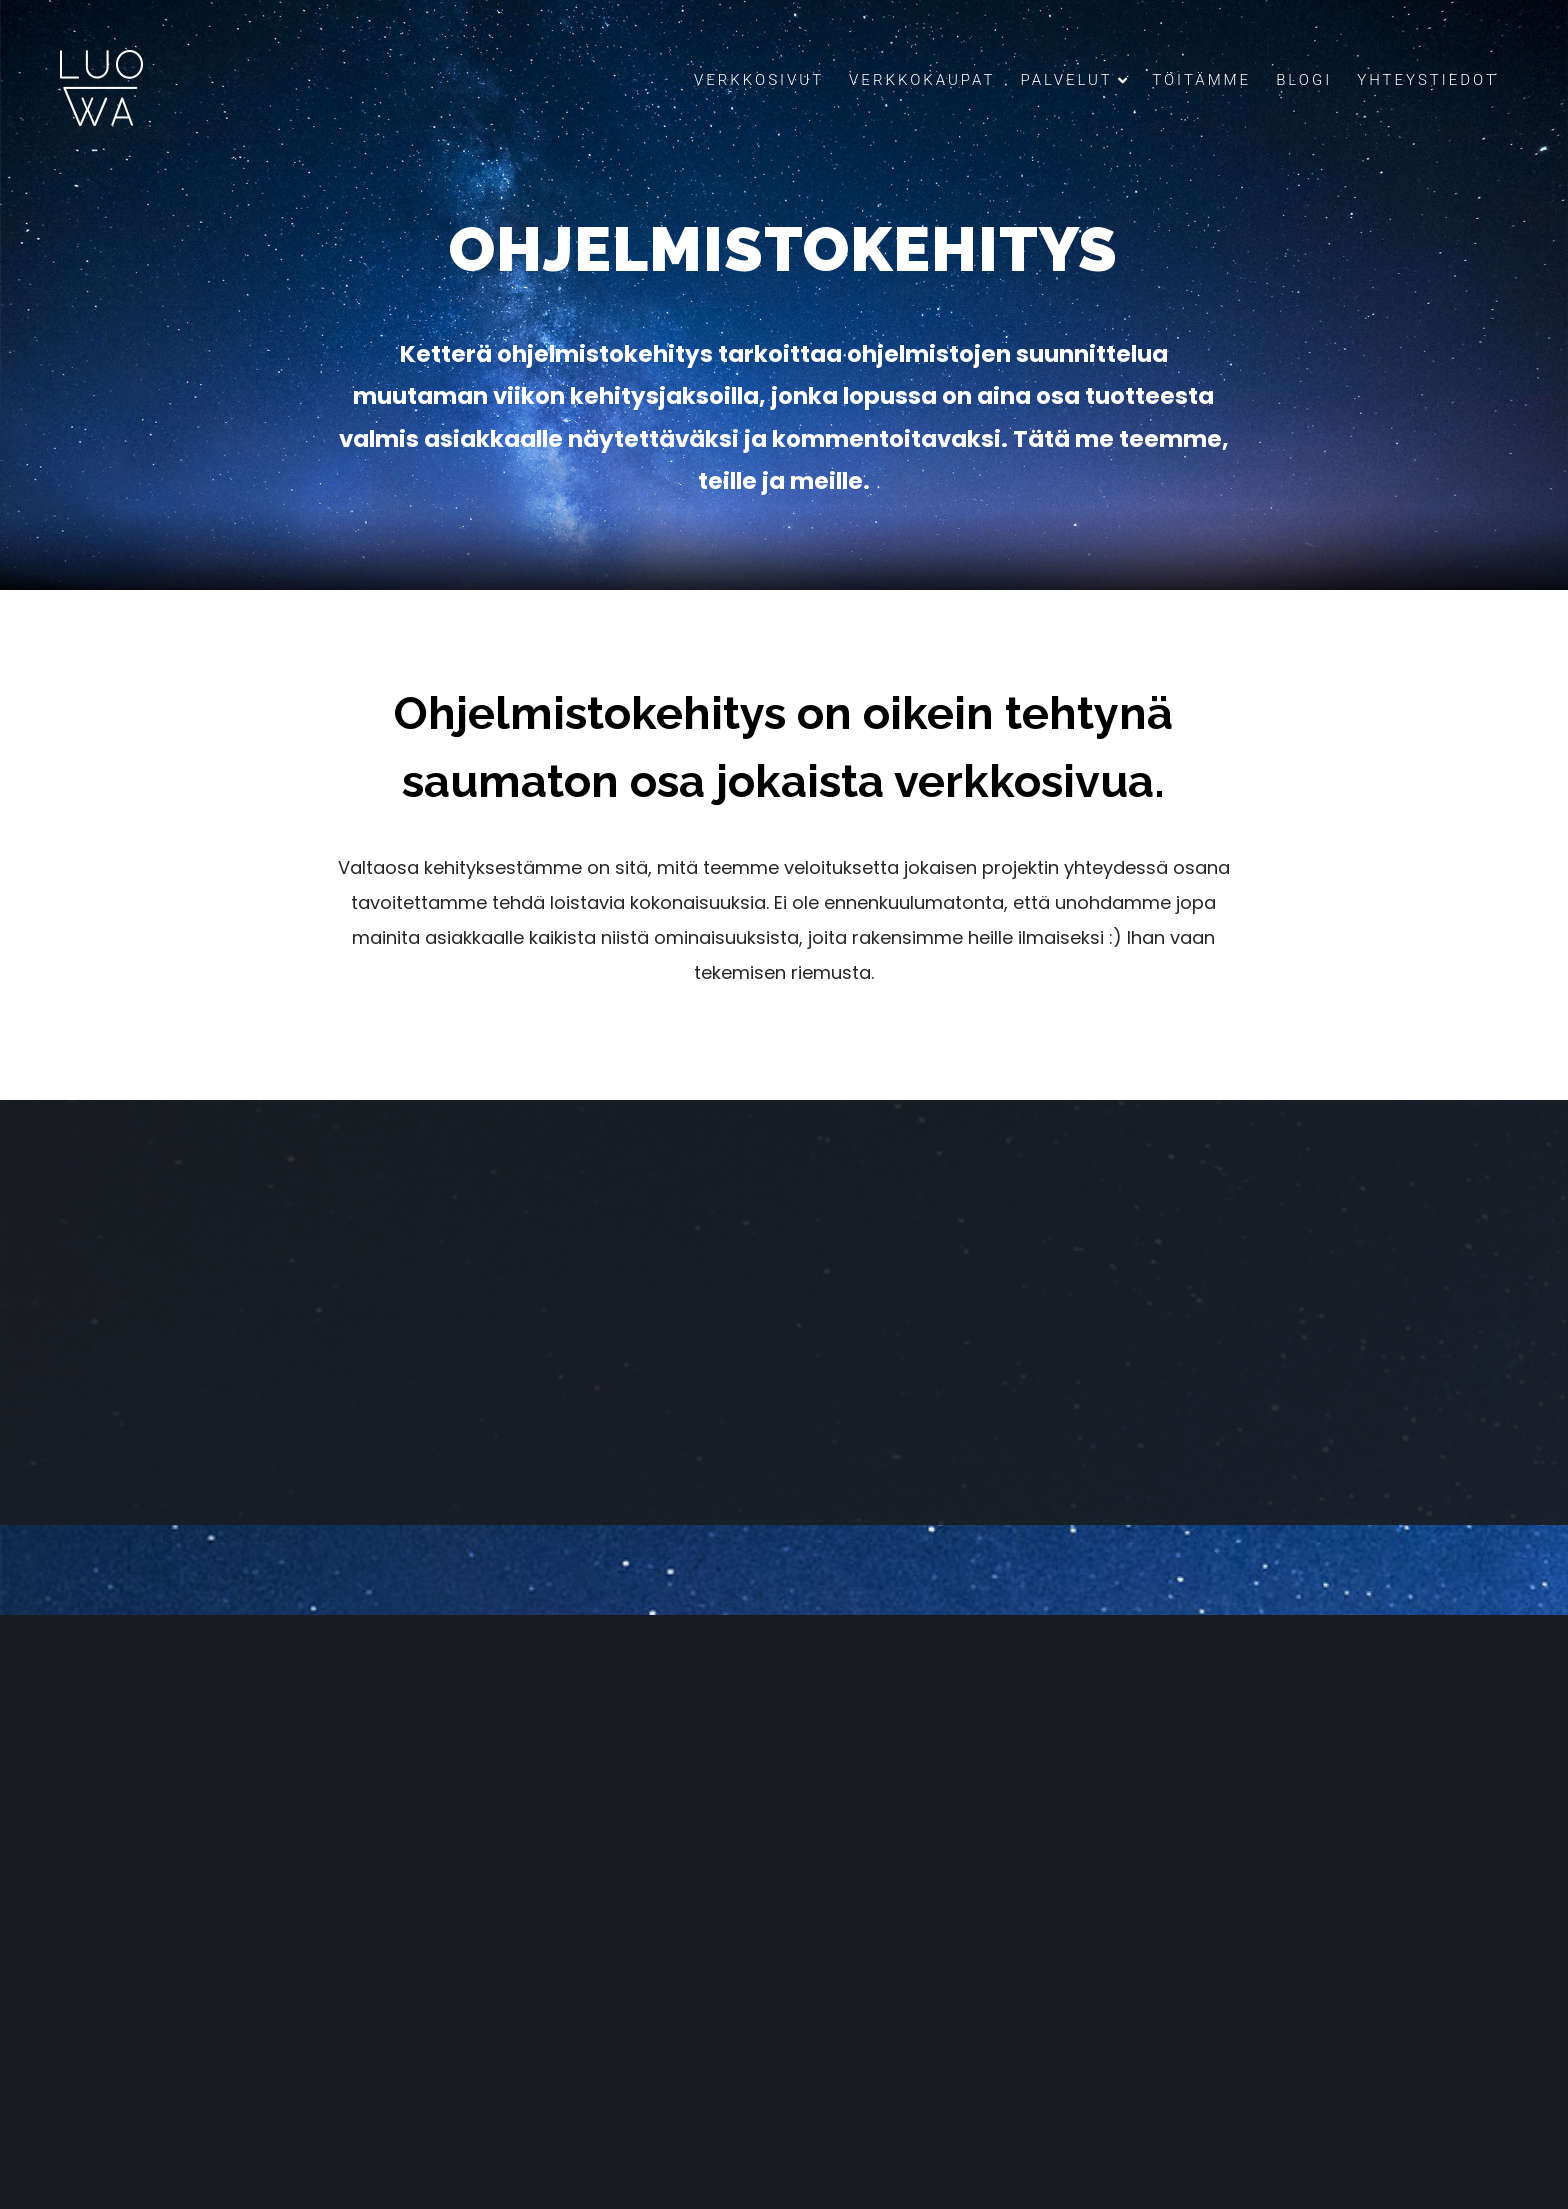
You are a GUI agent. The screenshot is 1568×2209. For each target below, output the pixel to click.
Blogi (1304, 80)
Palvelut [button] (1073, 80)
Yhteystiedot (1427, 80)
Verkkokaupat (922, 80)
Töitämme (1201, 80)
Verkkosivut (759, 80)
